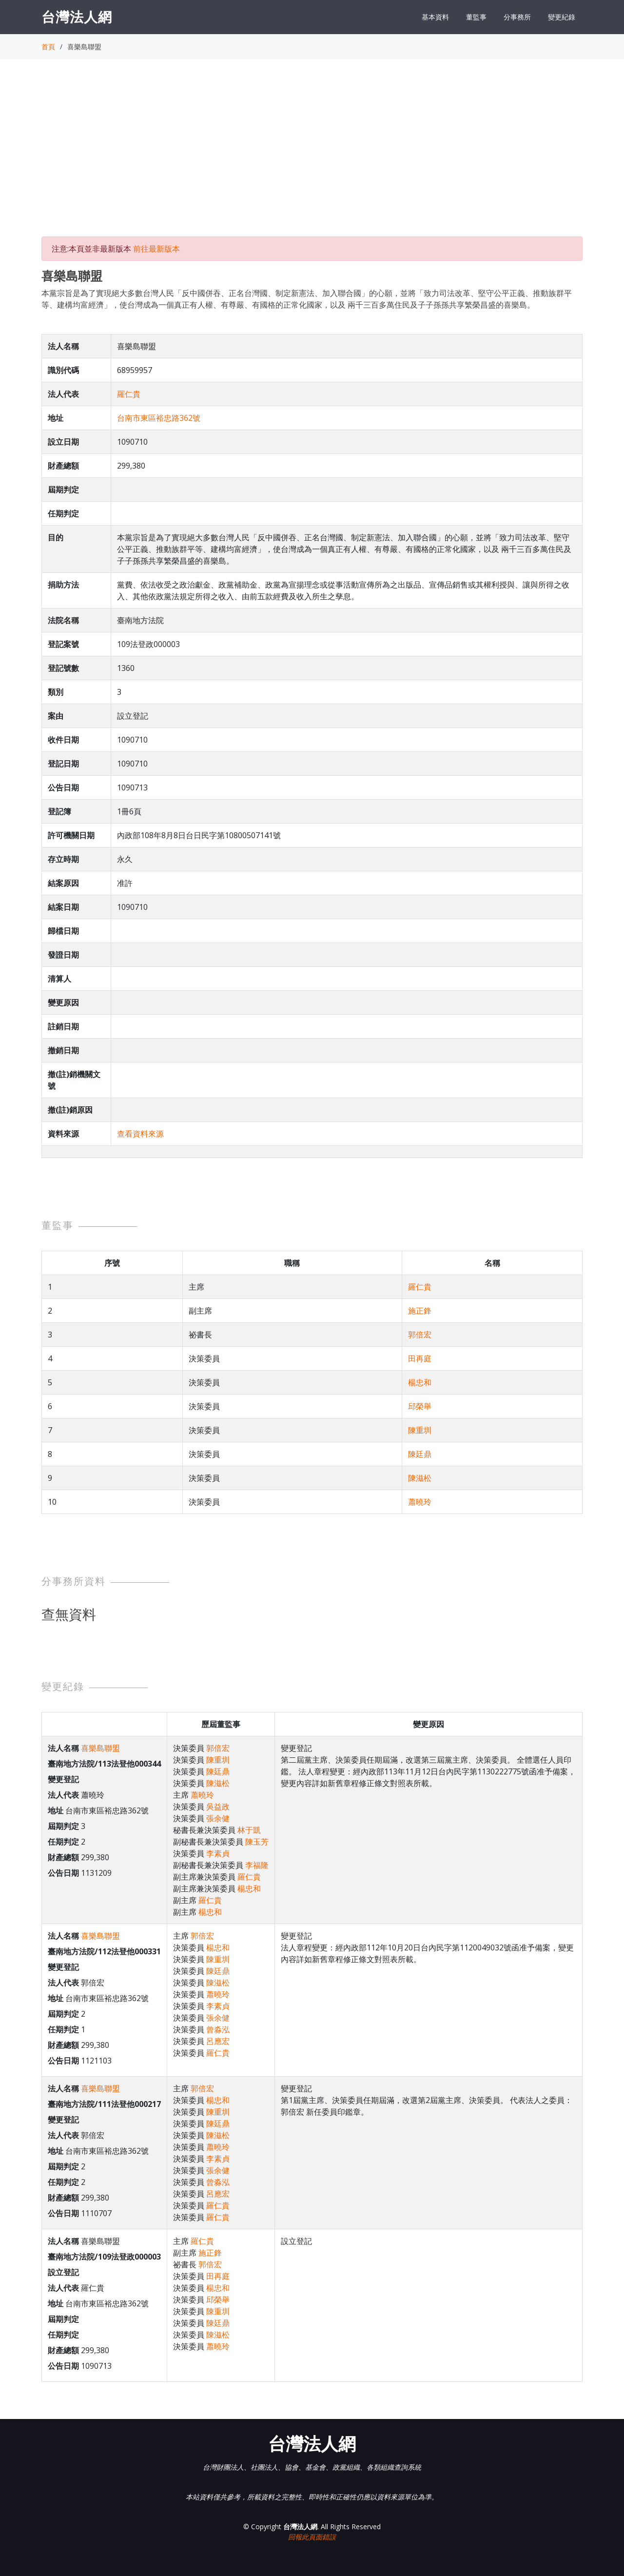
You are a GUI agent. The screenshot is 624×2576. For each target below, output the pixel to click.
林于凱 (249, 1830)
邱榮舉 (419, 1406)
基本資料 (435, 16)
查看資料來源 (140, 1133)
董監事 (476, 16)
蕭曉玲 (419, 1501)
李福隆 (257, 1865)
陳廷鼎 (419, 1454)
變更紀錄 (561, 16)
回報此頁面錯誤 (312, 2536)
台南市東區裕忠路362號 (158, 418)
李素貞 (218, 1853)
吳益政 (218, 1806)
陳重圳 (419, 1430)
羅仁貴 (128, 394)
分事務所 (517, 16)
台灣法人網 (76, 16)
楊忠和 (419, 1382)
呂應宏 (218, 2041)
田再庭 (419, 1358)
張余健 (218, 1818)
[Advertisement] (312, 156)
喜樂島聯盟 (100, 1748)
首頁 (48, 46)
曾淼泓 (218, 2029)
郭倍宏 (419, 1334)
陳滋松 (419, 1478)
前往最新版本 (156, 248)
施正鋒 (419, 1310)
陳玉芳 (257, 1841)
